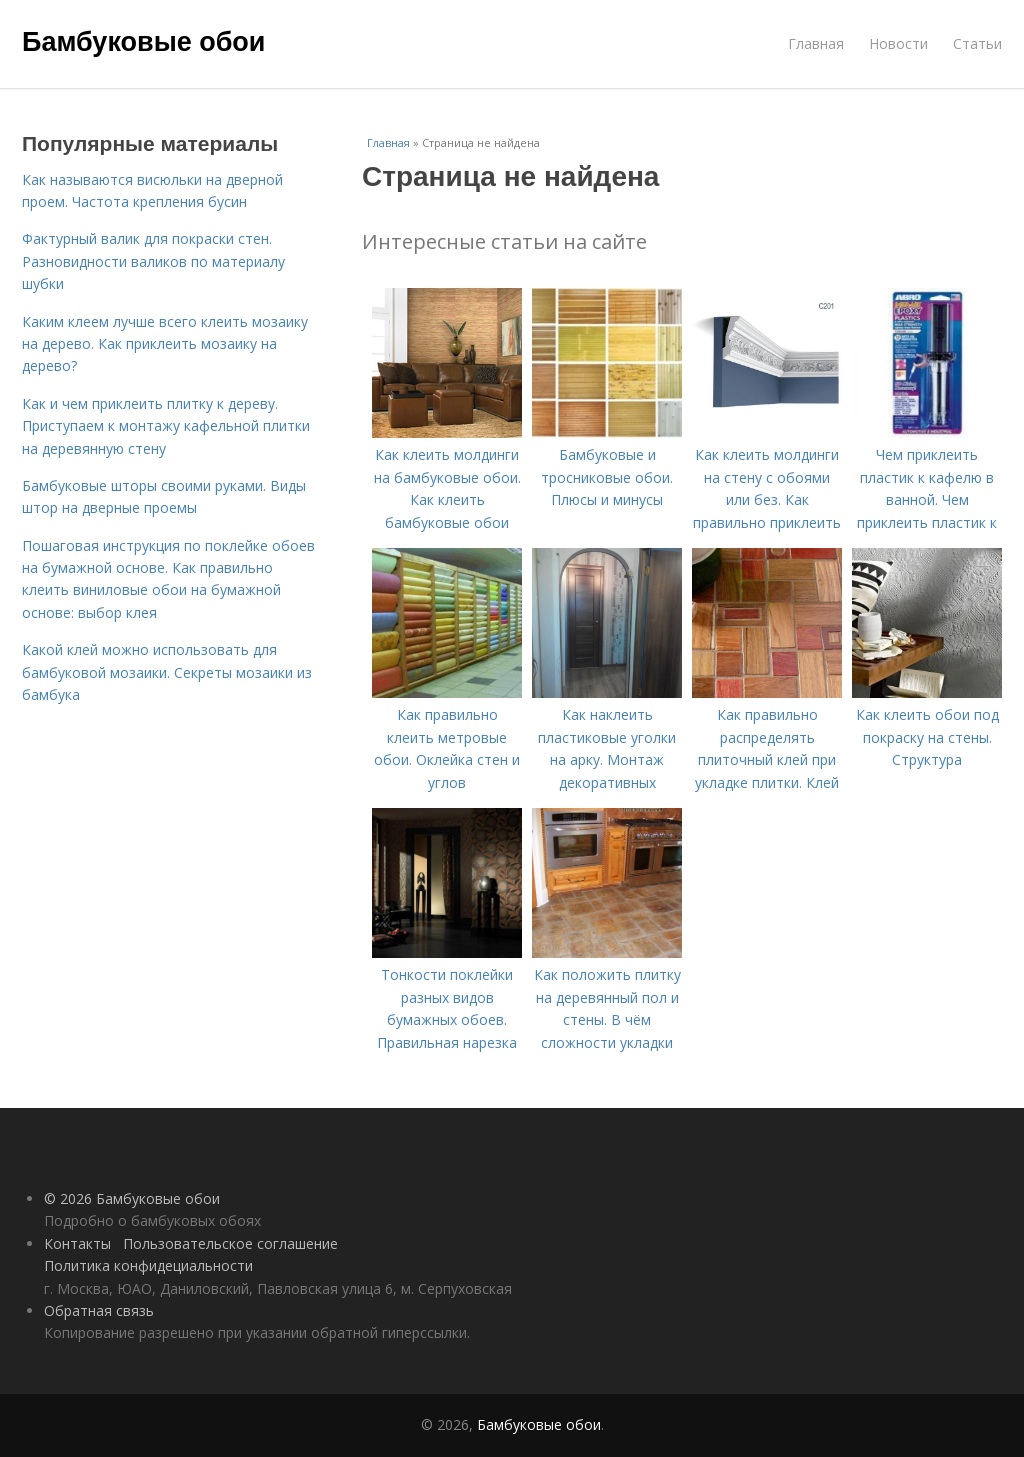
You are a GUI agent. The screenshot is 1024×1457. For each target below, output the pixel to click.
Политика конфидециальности (148, 1265)
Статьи (977, 43)
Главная (816, 43)
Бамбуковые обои (143, 42)
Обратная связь (99, 1310)
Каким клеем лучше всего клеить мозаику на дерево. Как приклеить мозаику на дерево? (165, 344)
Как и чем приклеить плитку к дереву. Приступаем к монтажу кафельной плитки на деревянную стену (166, 426)
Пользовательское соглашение (230, 1243)
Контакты (77, 1243)
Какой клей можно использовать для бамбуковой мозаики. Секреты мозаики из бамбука (167, 672)
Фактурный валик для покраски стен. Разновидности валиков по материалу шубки (153, 261)
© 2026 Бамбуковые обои (132, 1198)
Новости (898, 43)
